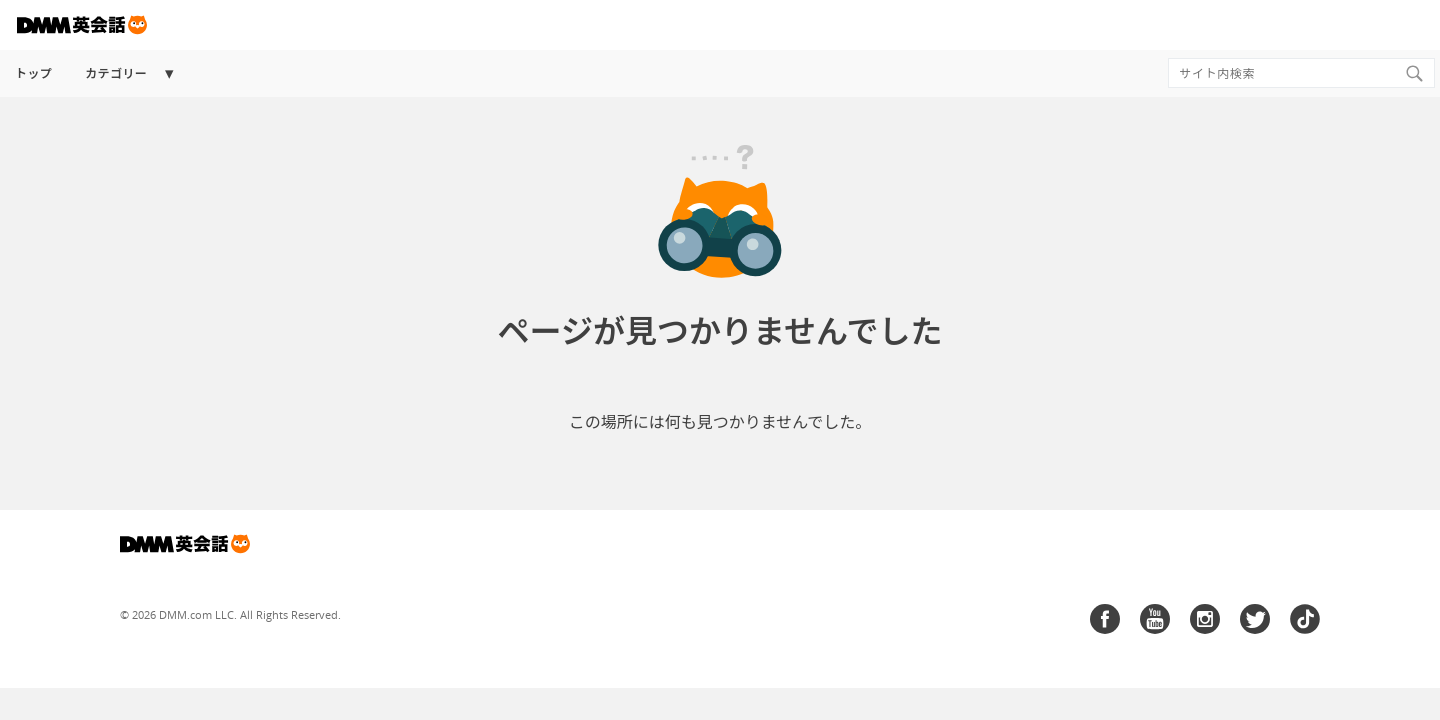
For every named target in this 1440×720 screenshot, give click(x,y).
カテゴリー (116, 73)
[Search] (1414, 73)
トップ (33, 73)
